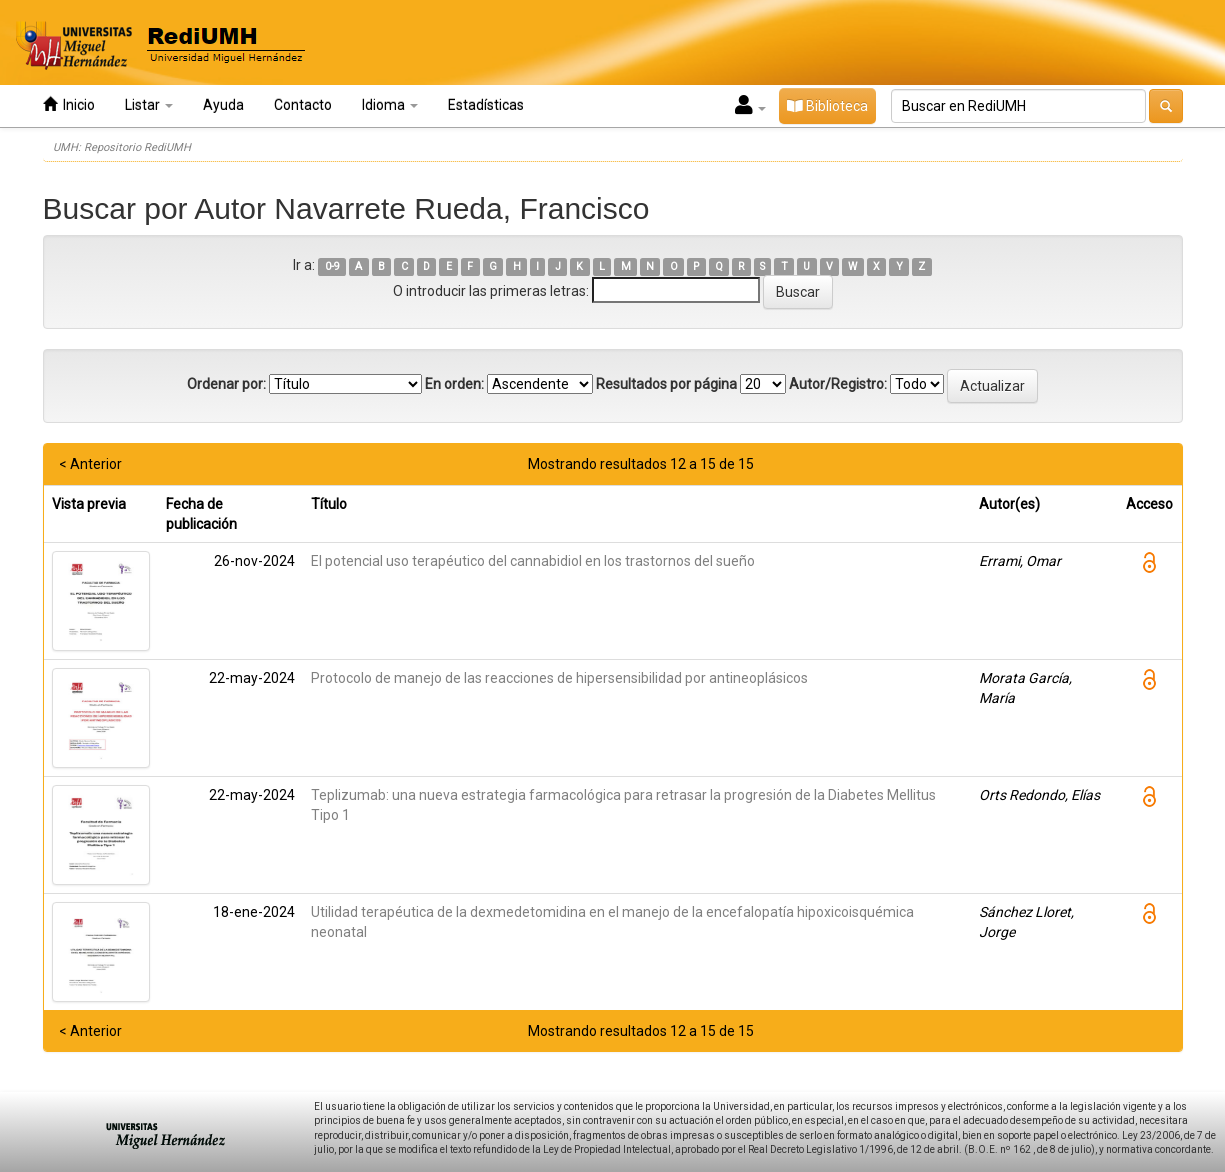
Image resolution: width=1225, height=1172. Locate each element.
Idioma (390, 105)
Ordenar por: (226, 384)
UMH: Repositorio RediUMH (122, 147)
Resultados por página (666, 384)
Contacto (303, 105)
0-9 (332, 266)
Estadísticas (486, 105)
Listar (149, 105)
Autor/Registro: (838, 384)
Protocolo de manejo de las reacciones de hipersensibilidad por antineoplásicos (559, 678)
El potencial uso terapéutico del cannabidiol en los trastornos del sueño (533, 561)
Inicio (69, 104)
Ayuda (223, 105)
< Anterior (90, 464)
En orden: (454, 384)
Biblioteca (827, 106)
